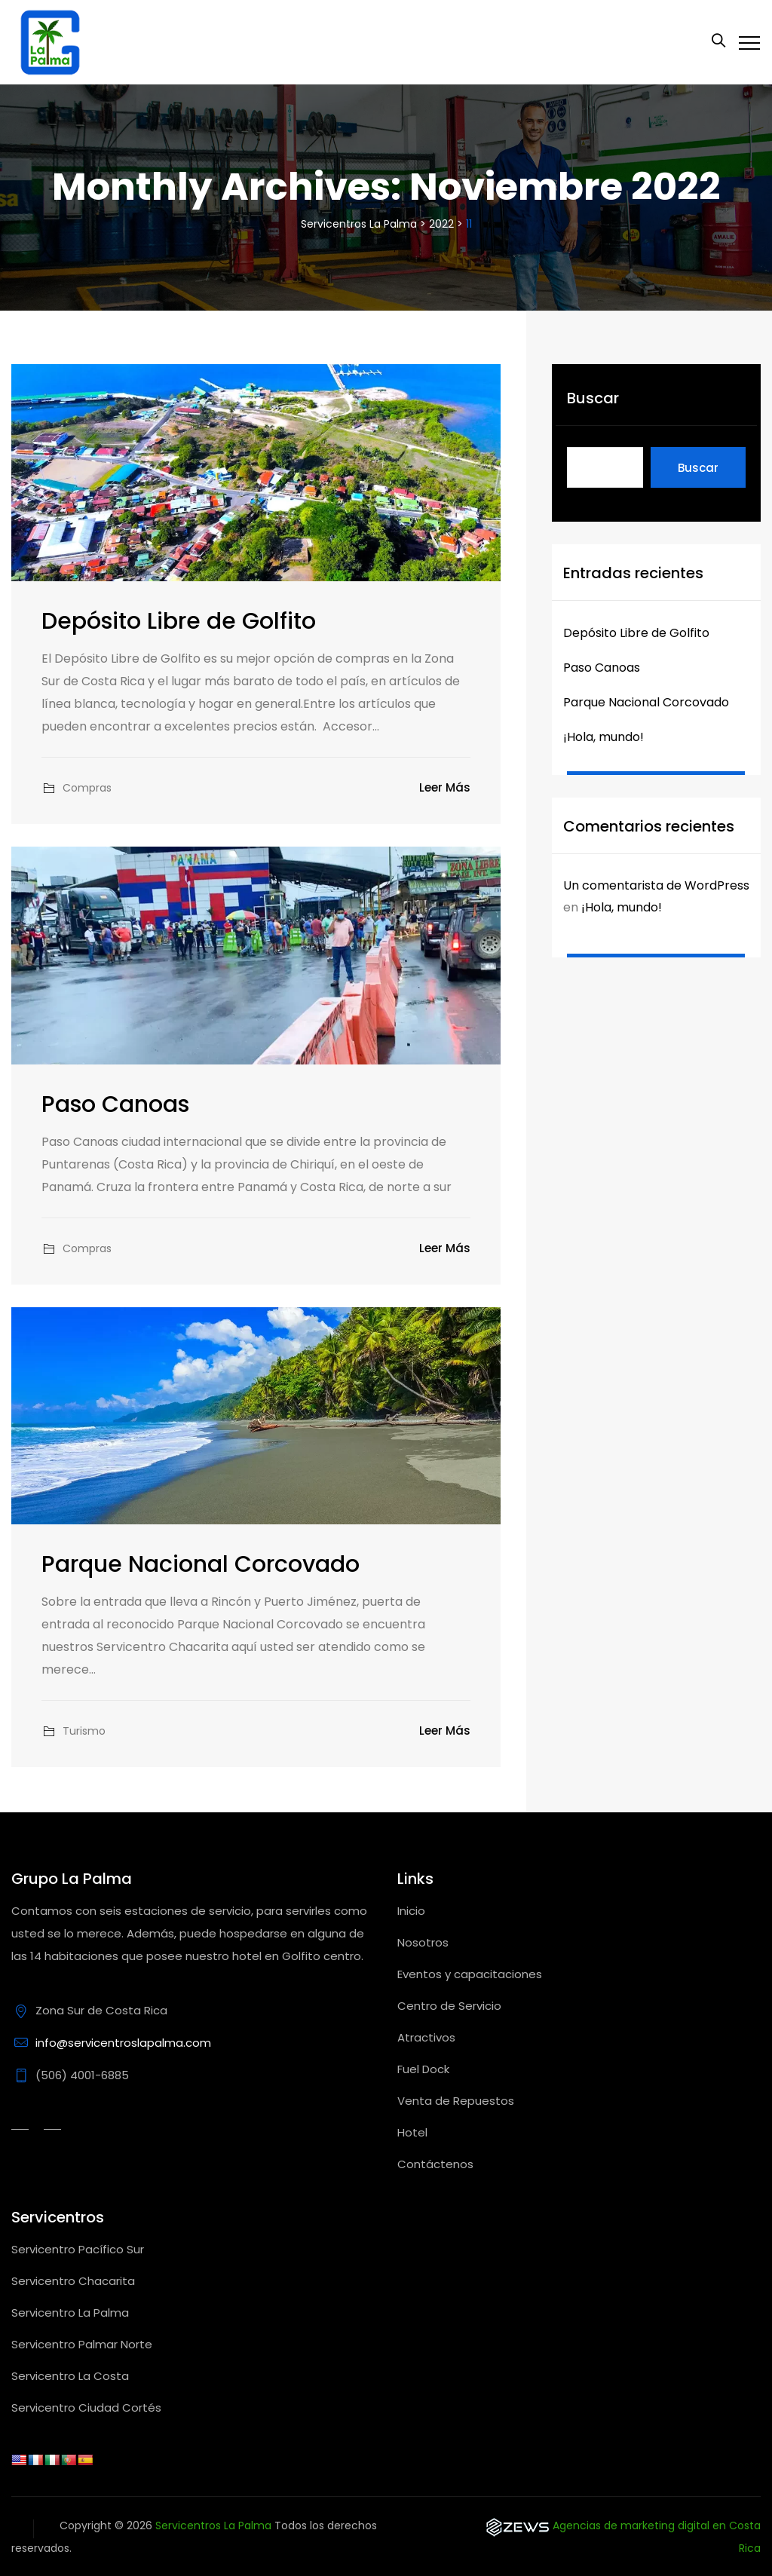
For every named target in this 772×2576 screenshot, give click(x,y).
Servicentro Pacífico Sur (77, 2249)
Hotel (412, 2132)
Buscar (593, 398)
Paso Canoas (115, 1104)
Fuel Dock (423, 2069)
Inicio (411, 1911)
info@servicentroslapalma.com (123, 2043)
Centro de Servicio (449, 2006)
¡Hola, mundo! (603, 737)
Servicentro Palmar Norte (81, 2344)
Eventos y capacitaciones (469, 1974)
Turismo (84, 1730)
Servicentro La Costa (70, 2376)
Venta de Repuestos (455, 2101)
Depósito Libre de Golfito (178, 621)
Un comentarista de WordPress (656, 885)
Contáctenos (435, 2164)
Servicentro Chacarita (73, 2281)
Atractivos (426, 2037)
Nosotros (423, 1942)
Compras (87, 787)
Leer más (444, 787)
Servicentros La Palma (213, 2525)
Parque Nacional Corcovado (200, 1564)
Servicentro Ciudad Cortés (86, 2407)
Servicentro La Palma (70, 2312)
